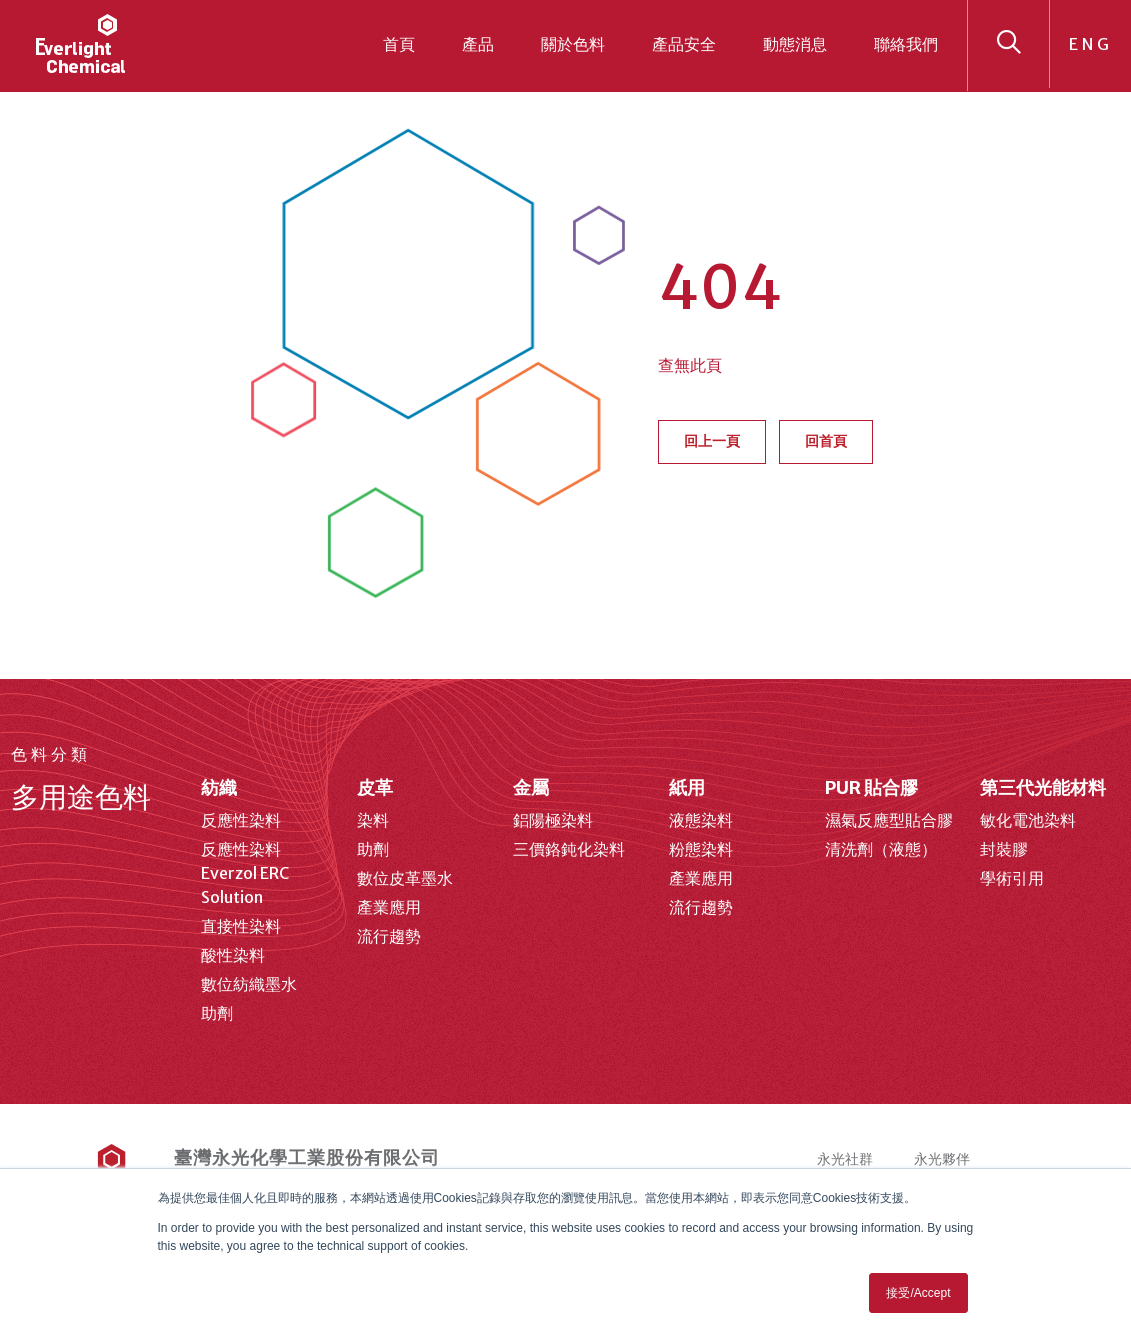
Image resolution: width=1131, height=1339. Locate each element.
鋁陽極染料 (553, 820)
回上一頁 (712, 441)
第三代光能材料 (1043, 787)
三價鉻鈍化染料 (569, 849)
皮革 (375, 787)
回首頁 (826, 441)
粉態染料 (701, 849)
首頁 (399, 44)
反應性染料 (241, 820)
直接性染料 (241, 926)
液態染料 (701, 820)
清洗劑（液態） (881, 849)
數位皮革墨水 (405, 878)
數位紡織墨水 (249, 984)
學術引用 (1012, 878)
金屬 (531, 787)
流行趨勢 (389, 936)
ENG (1091, 44)
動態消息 (795, 44)
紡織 (219, 787)
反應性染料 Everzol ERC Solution (245, 873)
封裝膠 (1004, 849)
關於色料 (573, 44)
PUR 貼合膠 (871, 787)
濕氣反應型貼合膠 (889, 820)
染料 (373, 820)
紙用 (687, 787)
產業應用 (389, 907)
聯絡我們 (906, 44)
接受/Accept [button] (918, 1293)
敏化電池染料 (1028, 820)
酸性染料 (233, 955)
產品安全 (684, 44)
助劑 (217, 1013)
